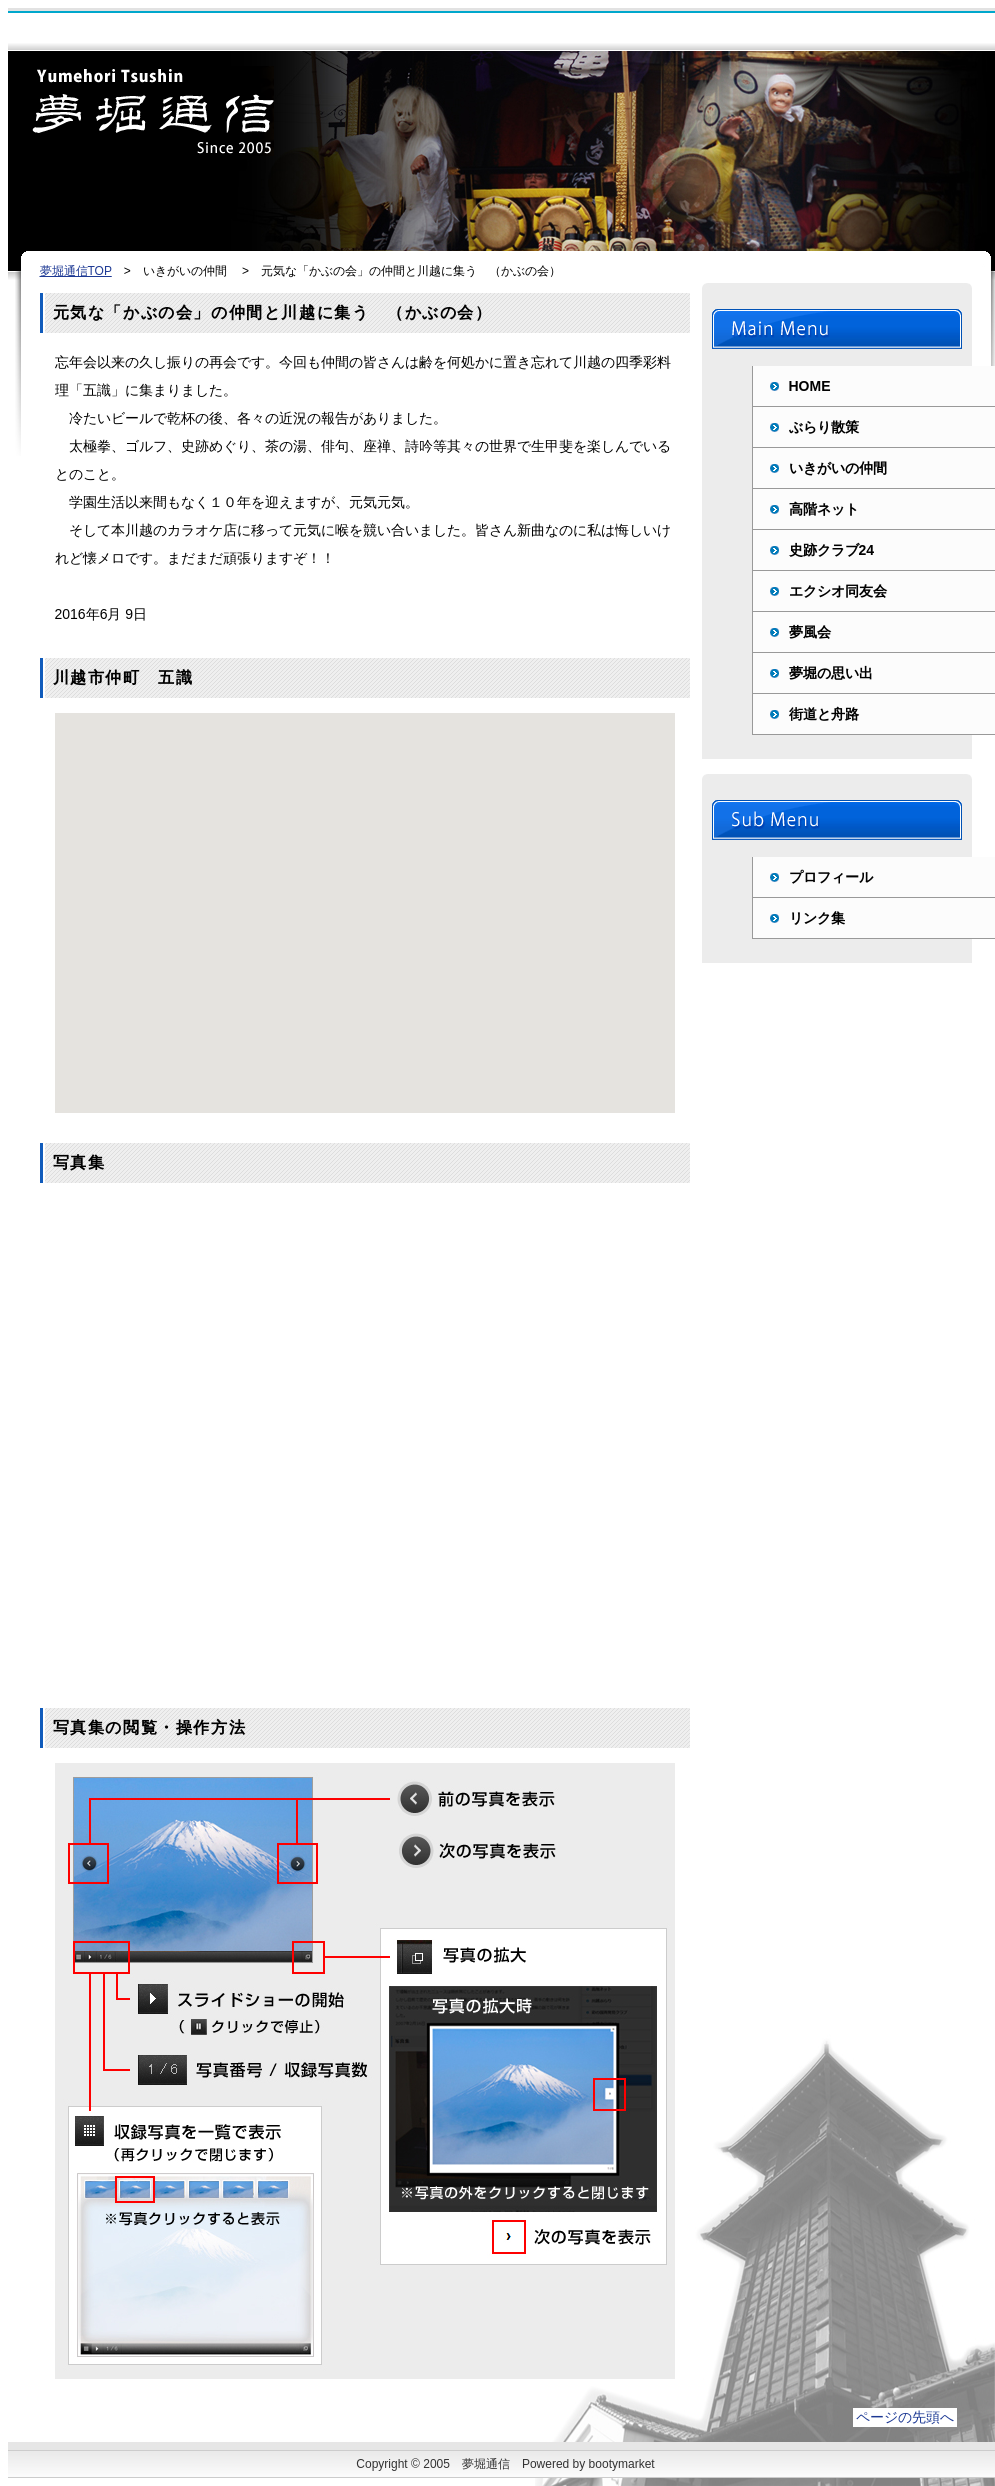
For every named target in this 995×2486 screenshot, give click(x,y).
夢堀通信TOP (76, 271)
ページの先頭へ (905, 2417)
